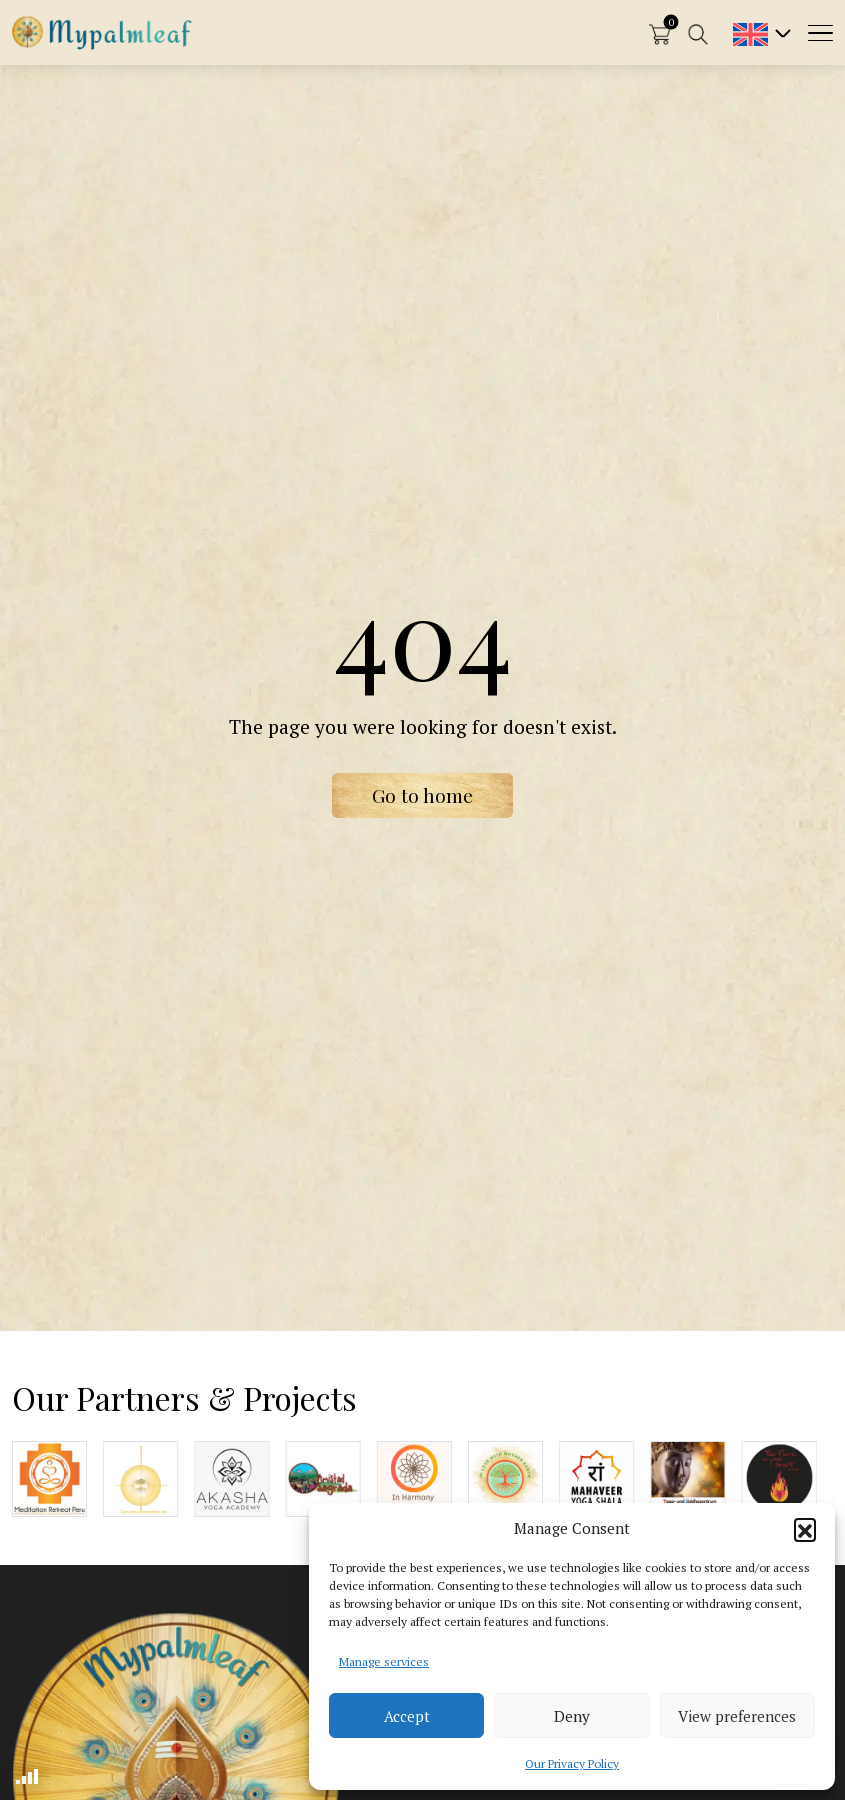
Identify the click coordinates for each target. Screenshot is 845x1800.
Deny (572, 1716)
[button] (805, 1529)
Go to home (422, 795)
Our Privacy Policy (572, 1763)
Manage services (384, 1661)
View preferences (737, 1716)
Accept (407, 1716)
